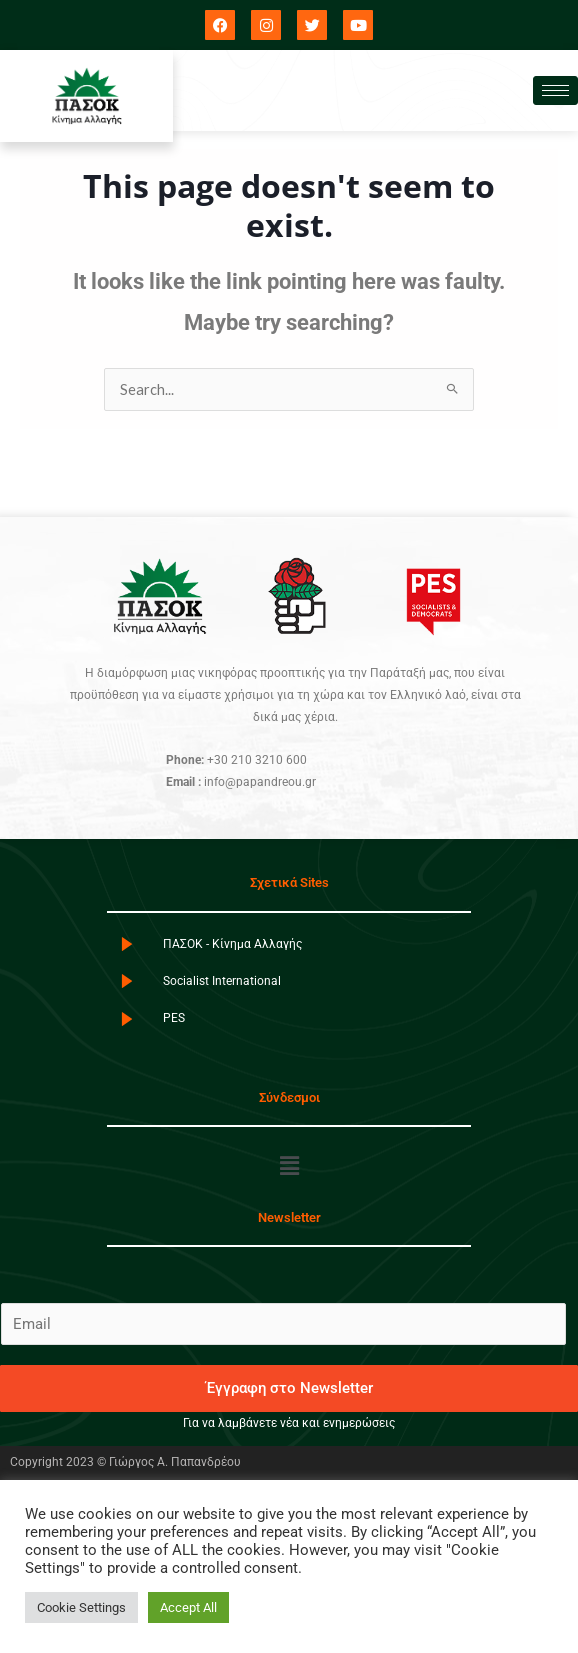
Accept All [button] (188, 1607)
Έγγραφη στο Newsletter (289, 1388)
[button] (289, 1166)
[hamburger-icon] (555, 90)
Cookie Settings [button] (81, 1607)
